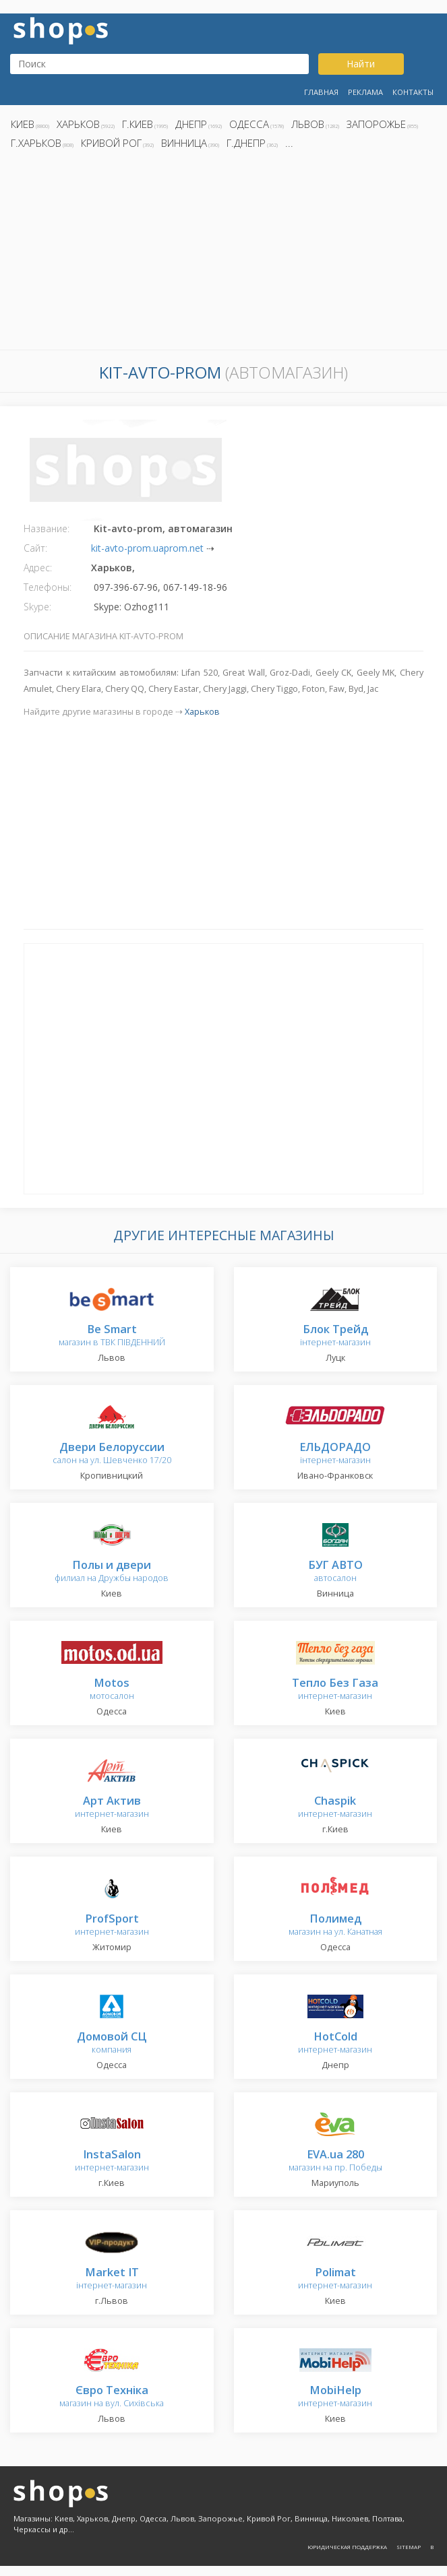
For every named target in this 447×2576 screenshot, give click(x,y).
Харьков (78, 124)
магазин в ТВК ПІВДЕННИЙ (112, 1336)
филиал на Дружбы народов (112, 1572)
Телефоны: (47, 587)
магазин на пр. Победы (335, 2161)
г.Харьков (36, 143)
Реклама (365, 92)
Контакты (413, 92)
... (289, 143)
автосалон (335, 1572)
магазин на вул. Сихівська (111, 2397)
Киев (22, 124)
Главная (321, 92)
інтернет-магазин (335, 1336)
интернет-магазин (335, 1690)
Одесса (249, 124)
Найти (361, 63)
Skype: (37, 606)
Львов (307, 124)
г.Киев (137, 124)
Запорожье (376, 124)
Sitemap (408, 2546)
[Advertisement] (223, 253)
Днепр (191, 124)
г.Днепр (246, 143)
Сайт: (35, 548)
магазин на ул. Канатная (335, 1925)
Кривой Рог (111, 143)
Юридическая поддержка (347, 2546)
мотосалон (112, 1690)
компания (111, 2043)
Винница (184, 143)
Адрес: (38, 567)
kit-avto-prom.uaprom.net (147, 548)
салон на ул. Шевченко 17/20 (112, 1454)
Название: (46, 528)
